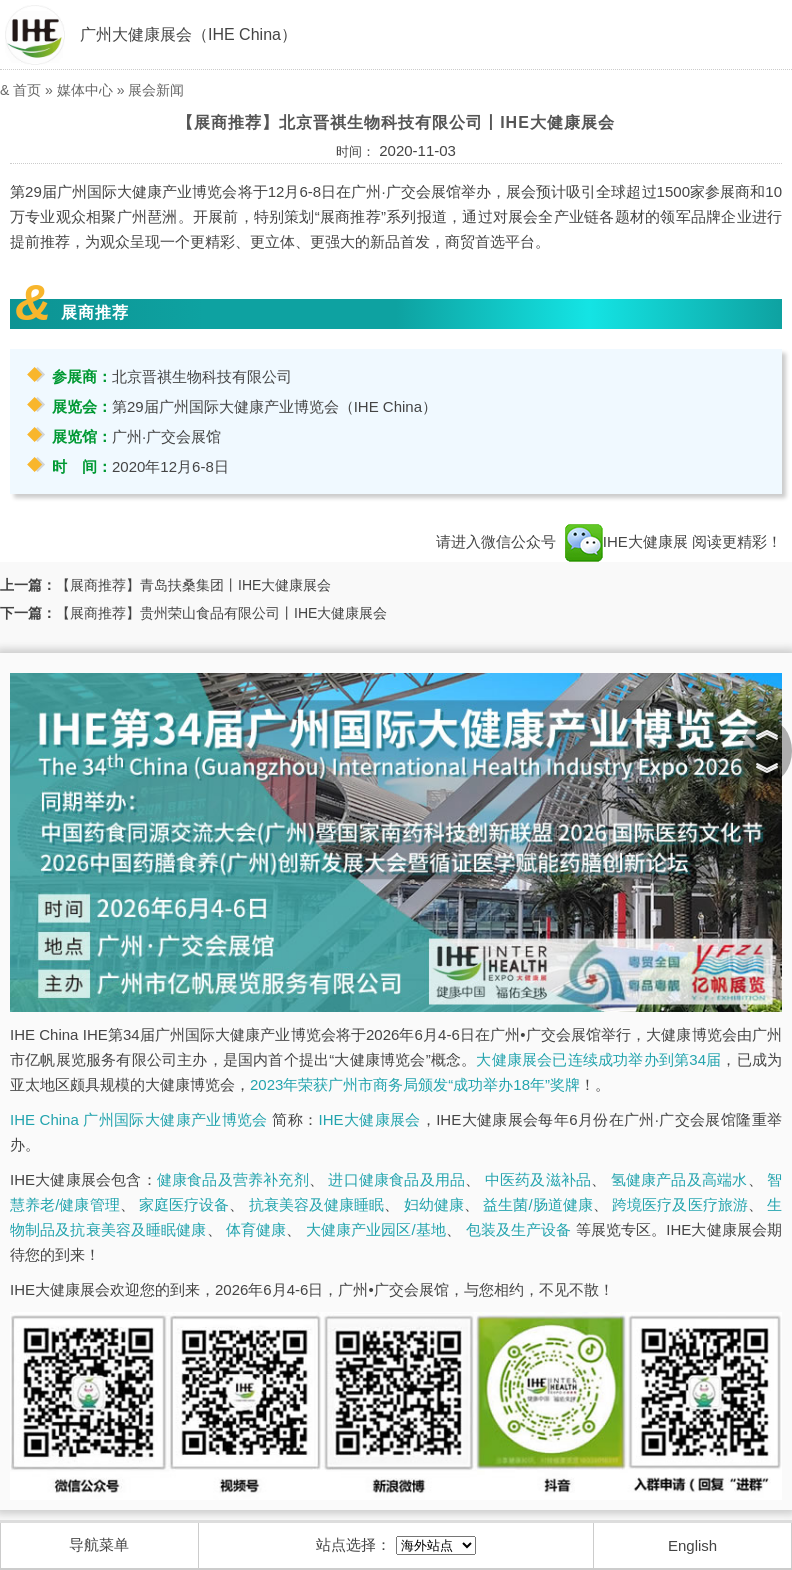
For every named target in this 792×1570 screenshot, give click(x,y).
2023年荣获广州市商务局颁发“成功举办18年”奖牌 (415, 1084)
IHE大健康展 (626, 541)
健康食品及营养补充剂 (233, 1179)
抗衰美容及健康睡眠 (317, 1204)
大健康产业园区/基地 (376, 1229)
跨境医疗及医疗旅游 (680, 1204)
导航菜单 (99, 1544)
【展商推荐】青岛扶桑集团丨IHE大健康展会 (193, 585)
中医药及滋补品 (538, 1179)
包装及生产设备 (519, 1229)
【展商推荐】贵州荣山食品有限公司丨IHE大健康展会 (221, 613)
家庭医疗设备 (184, 1204)
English (692, 1545)
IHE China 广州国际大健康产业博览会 (139, 1119)
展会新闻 (156, 90)
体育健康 (256, 1229)
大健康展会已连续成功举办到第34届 (598, 1059)
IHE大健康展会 (370, 1119)
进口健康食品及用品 (396, 1179)
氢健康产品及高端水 (679, 1179)
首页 (27, 90)
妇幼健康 (434, 1204)
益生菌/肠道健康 (538, 1204)
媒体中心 (85, 90)
